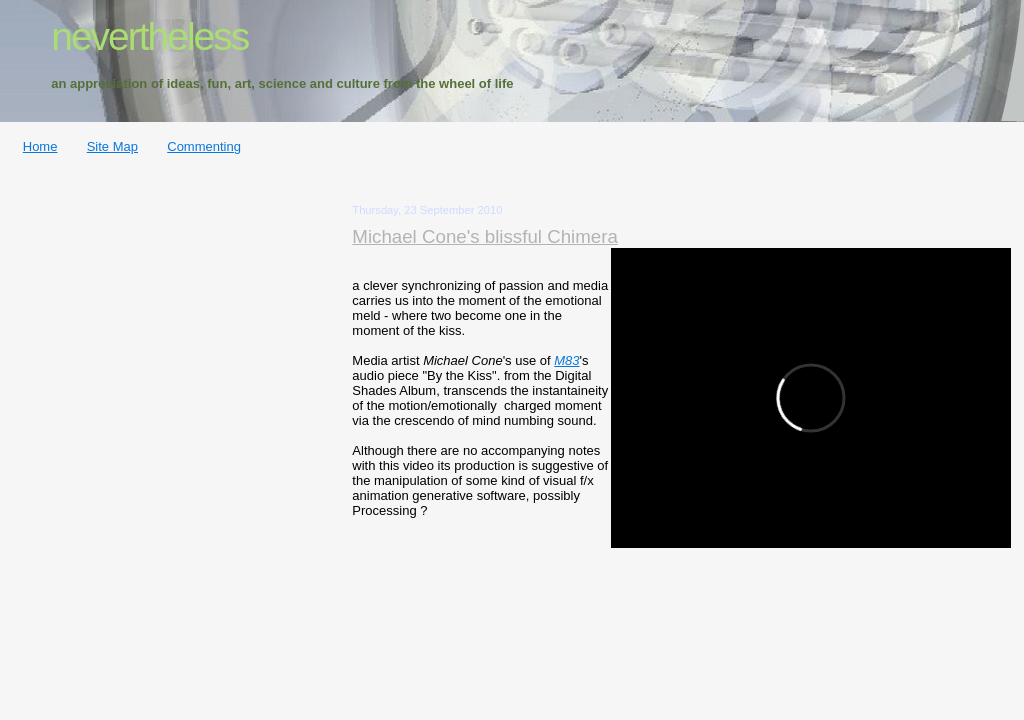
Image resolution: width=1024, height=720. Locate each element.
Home (40, 146)
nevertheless (149, 36)
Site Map (112, 146)
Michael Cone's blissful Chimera (485, 236)
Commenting (204, 146)
